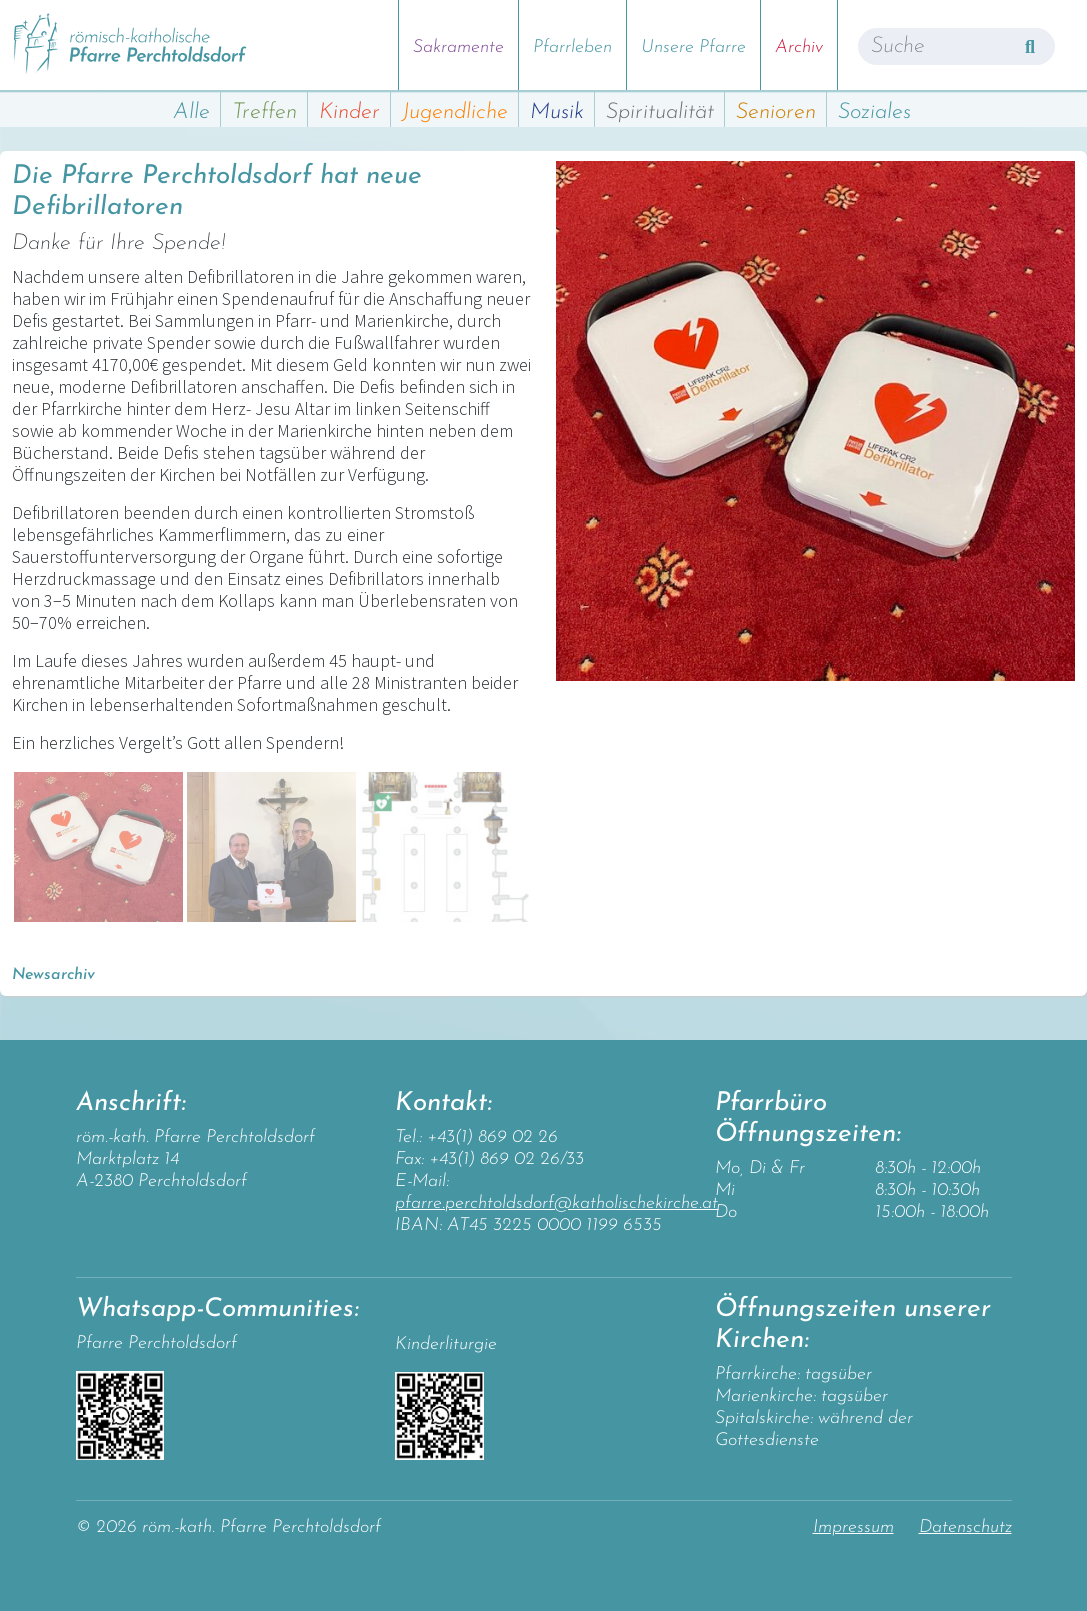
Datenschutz (965, 1527)
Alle (191, 112)
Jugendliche (455, 112)
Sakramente (458, 47)
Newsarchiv (53, 975)
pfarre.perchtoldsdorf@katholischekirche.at (556, 1203)
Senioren (776, 112)
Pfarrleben (572, 47)
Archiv (799, 47)
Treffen (264, 112)
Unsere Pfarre (693, 47)
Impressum (853, 1527)
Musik (557, 112)
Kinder (349, 112)
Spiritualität (660, 112)
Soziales (874, 112)
